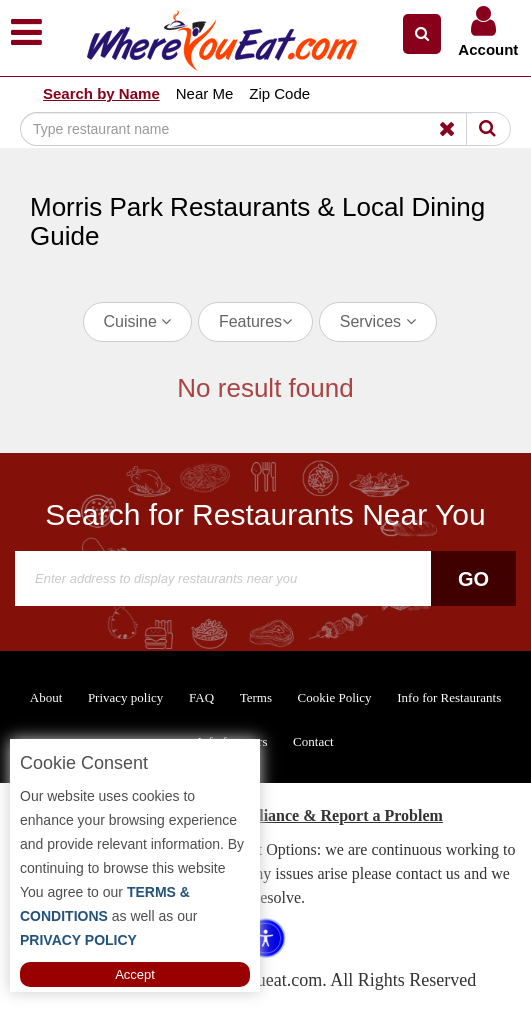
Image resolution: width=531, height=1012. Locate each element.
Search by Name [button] (101, 93)
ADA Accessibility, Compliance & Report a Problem (265, 815)
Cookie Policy (335, 697)
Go (473, 579)
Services (378, 321)
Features (255, 321)
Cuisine (138, 321)
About (46, 697)
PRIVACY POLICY (78, 940)
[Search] (246, 129)
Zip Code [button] (279, 93)
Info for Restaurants (449, 697)
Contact (313, 741)
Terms (256, 697)
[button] (422, 34)
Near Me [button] (205, 93)
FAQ (201, 697)
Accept (135, 974)
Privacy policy (125, 697)
